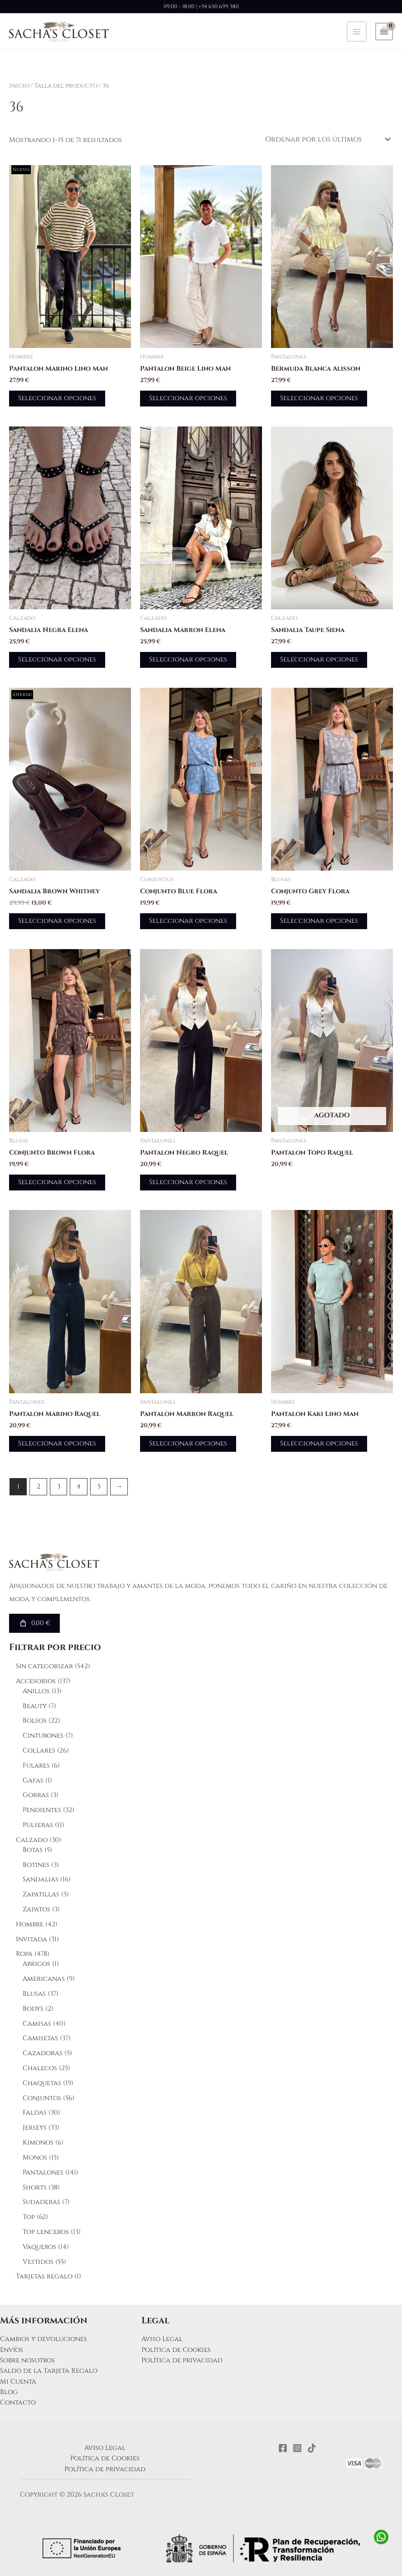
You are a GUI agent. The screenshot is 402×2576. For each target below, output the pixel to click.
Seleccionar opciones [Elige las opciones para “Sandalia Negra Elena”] (57, 659)
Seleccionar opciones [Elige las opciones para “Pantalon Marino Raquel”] (57, 1443)
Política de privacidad (182, 2360)
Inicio (19, 86)
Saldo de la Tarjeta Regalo (48, 2370)
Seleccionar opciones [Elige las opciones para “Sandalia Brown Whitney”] (57, 920)
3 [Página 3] (58, 1486)
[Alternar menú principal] (357, 31)
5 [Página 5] (99, 1486)
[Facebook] (282, 2448)
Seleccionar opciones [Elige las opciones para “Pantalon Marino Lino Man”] (57, 398)
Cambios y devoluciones (43, 2339)
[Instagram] (297, 2448)
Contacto (18, 2402)
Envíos (11, 2350)
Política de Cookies (176, 2350)
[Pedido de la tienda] (327, 139)
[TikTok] (311, 2448)
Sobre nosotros (27, 2360)
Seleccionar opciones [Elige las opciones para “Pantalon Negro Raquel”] (188, 1182)
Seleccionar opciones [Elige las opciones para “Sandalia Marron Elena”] (188, 659)
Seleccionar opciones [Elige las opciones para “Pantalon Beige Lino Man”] (188, 398)
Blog (9, 2392)
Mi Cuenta (18, 2381)
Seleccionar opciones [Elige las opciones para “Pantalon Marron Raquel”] (188, 1443)
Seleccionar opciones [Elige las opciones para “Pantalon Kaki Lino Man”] (319, 1443)
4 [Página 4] (79, 1486)
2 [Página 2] (38, 1486)
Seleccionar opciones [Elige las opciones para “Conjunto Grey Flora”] (319, 920)
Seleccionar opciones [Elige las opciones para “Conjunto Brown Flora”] (57, 1182)
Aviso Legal (162, 2339)
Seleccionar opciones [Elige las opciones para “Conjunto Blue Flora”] (188, 920)
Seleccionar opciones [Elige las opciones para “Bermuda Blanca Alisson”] (319, 398)
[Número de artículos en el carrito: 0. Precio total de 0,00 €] (34, 1623)
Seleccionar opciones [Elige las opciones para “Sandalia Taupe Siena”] (319, 659)
